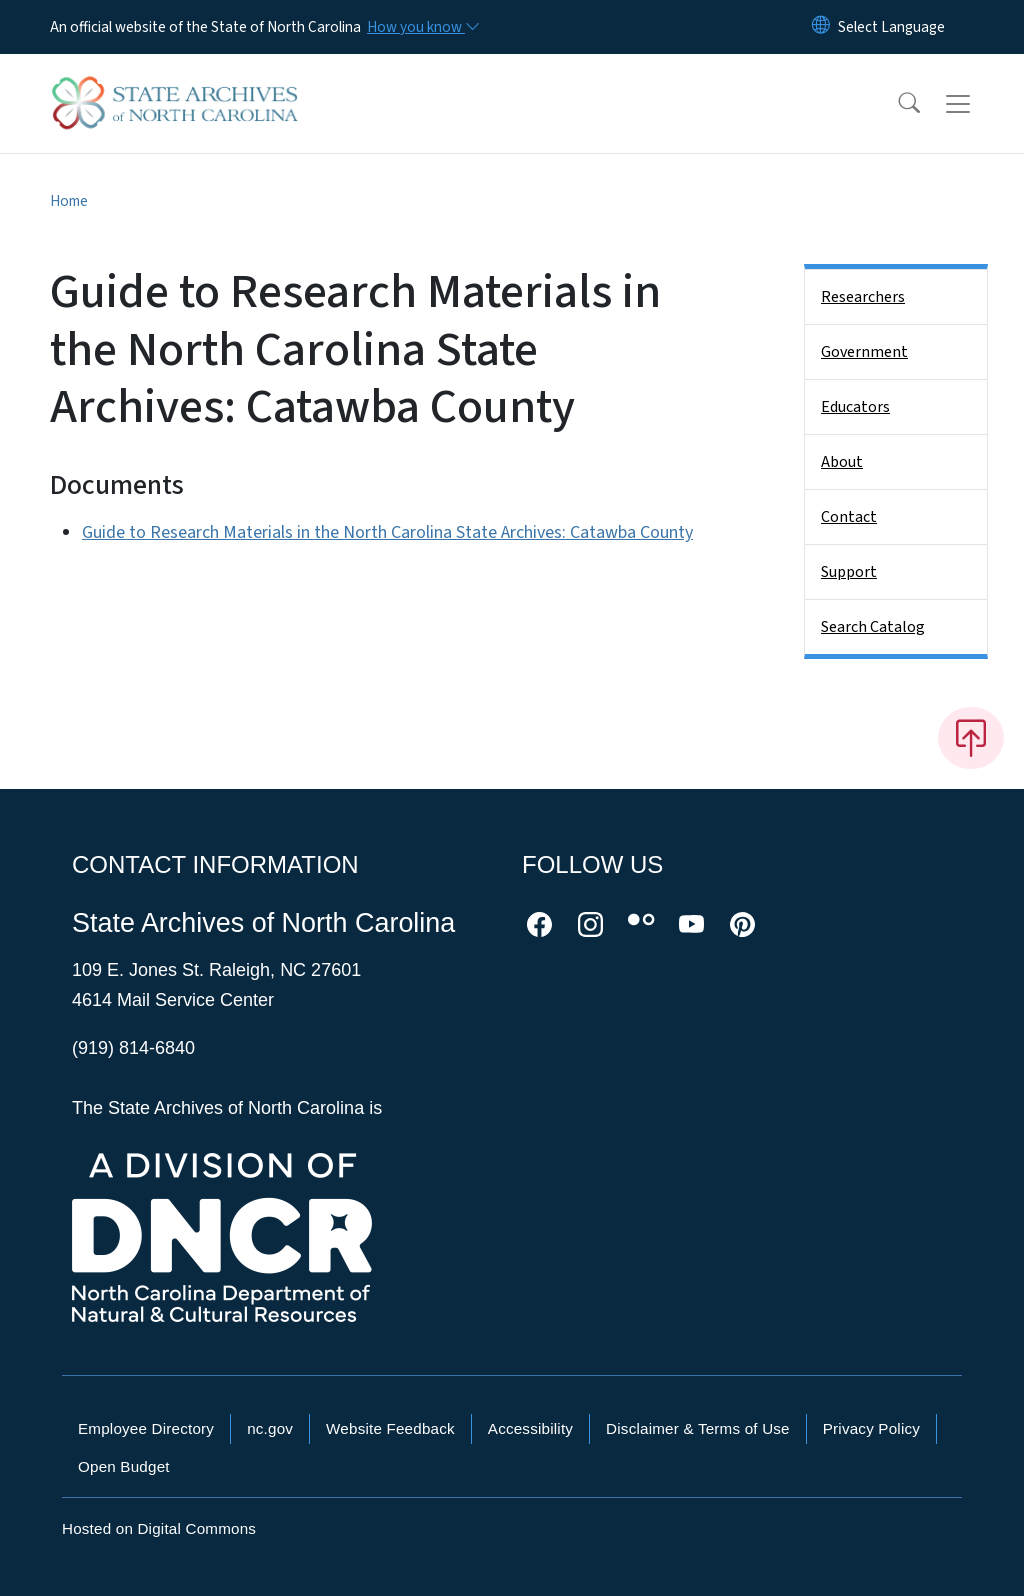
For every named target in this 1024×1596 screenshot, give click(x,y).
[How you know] (422, 27)
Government (864, 352)
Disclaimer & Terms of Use (698, 1428)
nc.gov (270, 1428)
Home (69, 201)
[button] (896, 104)
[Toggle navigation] (977, 104)
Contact (849, 517)
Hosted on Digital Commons (159, 1528)
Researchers (863, 297)
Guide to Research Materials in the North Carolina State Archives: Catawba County (387, 532)
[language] (891, 27)
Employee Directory (146, 1428)
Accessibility (530, 1428)
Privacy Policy (871, 1428)
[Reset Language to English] (821, 27)
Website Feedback (390, 1428)
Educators (855, 407)
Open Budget (124, 1466)
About (842, 462)
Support (849, 572)
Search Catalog (873, 627)
